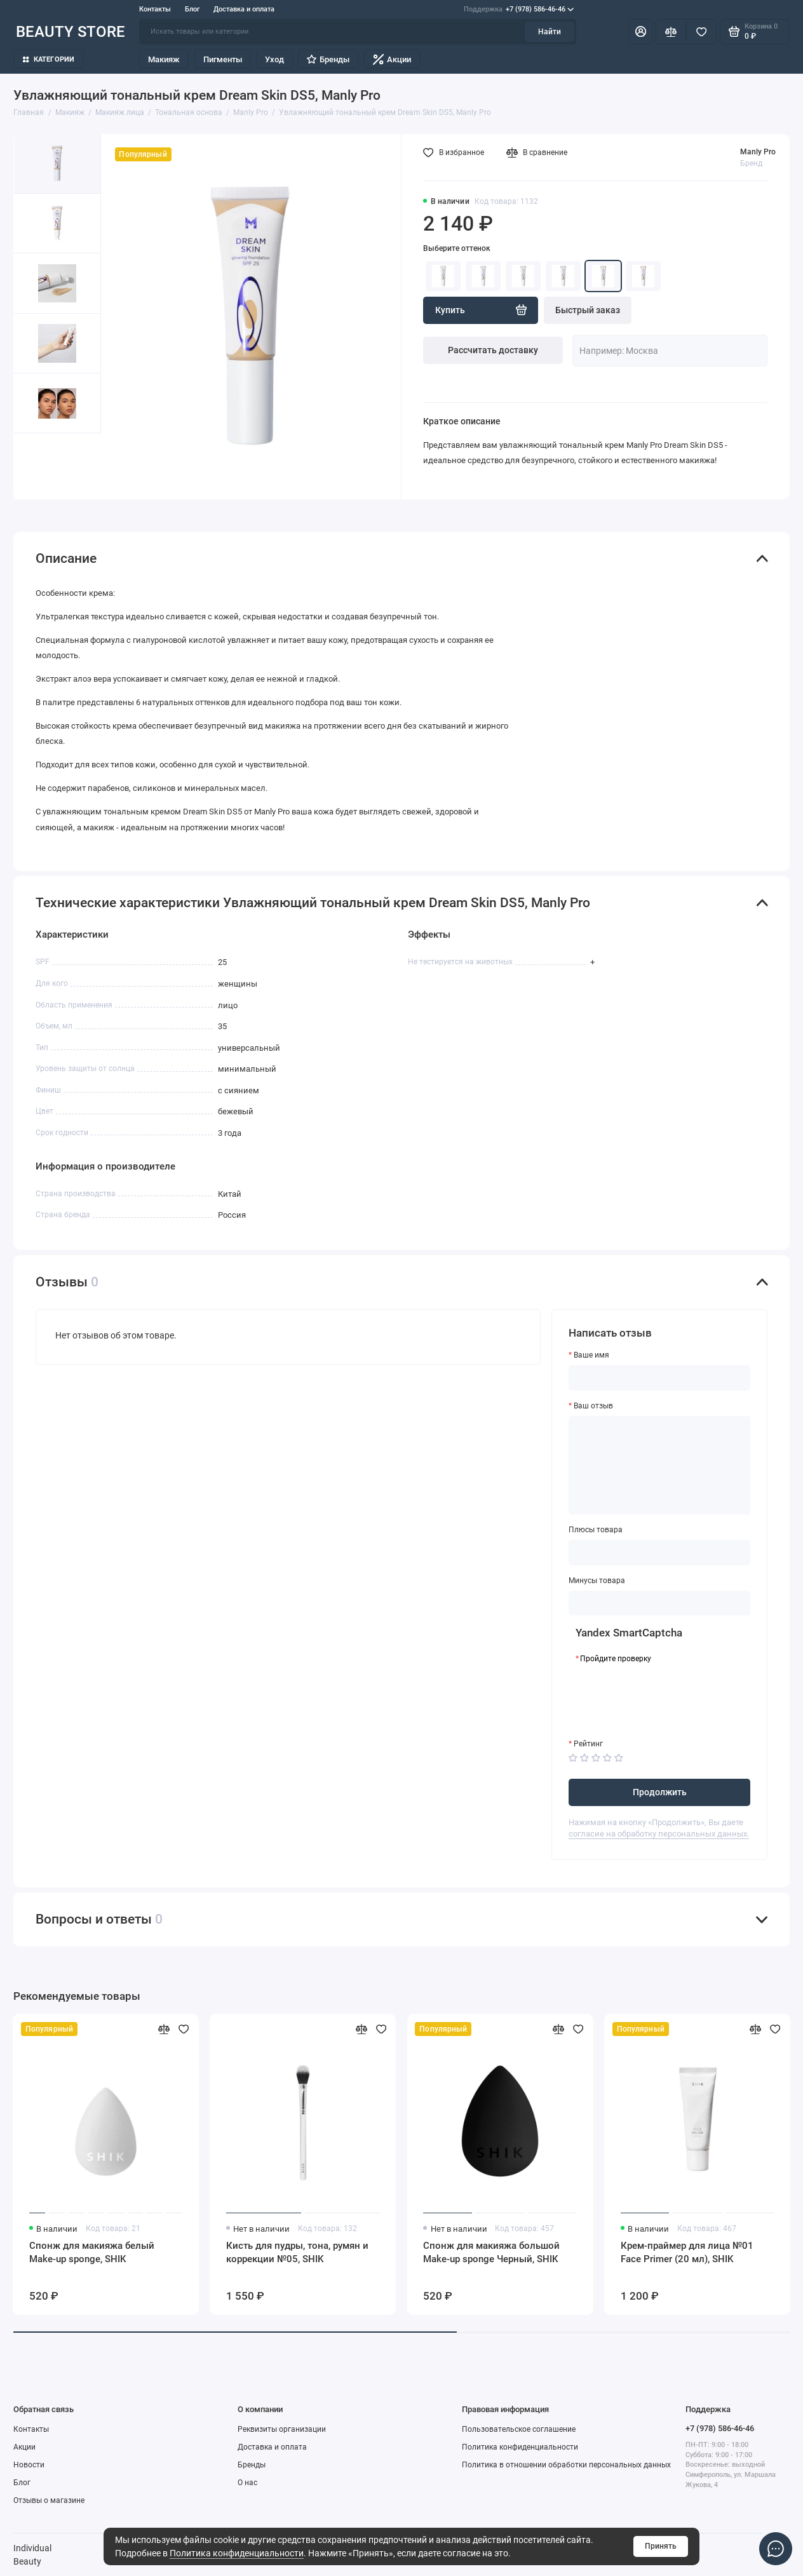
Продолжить (660, 1792)
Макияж (164, 59)
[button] (36, 466)
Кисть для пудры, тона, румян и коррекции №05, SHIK (297, 2252)
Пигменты (222, 59)
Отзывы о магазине (48, 2500)
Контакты (155, 9)
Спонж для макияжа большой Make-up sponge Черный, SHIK (491, 2252)
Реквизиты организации (282, 2429)
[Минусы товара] (659, 1603)
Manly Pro (758, 151)
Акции (392, 59)
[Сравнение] (670, 31)
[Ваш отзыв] (659, 1465)
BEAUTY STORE (70, 32)
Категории (48, 59)
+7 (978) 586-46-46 (519, 9)
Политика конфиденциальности (237, 2553)
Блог (192, 9)
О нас (247, 2482)
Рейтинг (588, 1743)
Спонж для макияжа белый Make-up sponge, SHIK (91, 2252)
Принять (661, 2546)
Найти (549, 31)
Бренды (328, 59)
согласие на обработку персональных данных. (659, 1833)
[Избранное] (701, 31)
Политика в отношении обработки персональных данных (566, 2464)
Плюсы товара (596, 1529)
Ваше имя (591, 1355)
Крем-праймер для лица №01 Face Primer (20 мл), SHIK (687, 2252)
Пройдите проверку (615, 1658)
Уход (274, 59)
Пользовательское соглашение (519, 2429)
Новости (28, 2464)
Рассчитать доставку (493, 350)
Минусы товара (597, 1580)
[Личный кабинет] (641, 31)
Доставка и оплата (243, 9)
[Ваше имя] (659, 1378)
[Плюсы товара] (659, 1552)
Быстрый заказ (587, 310)
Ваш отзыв (593, 1405)
